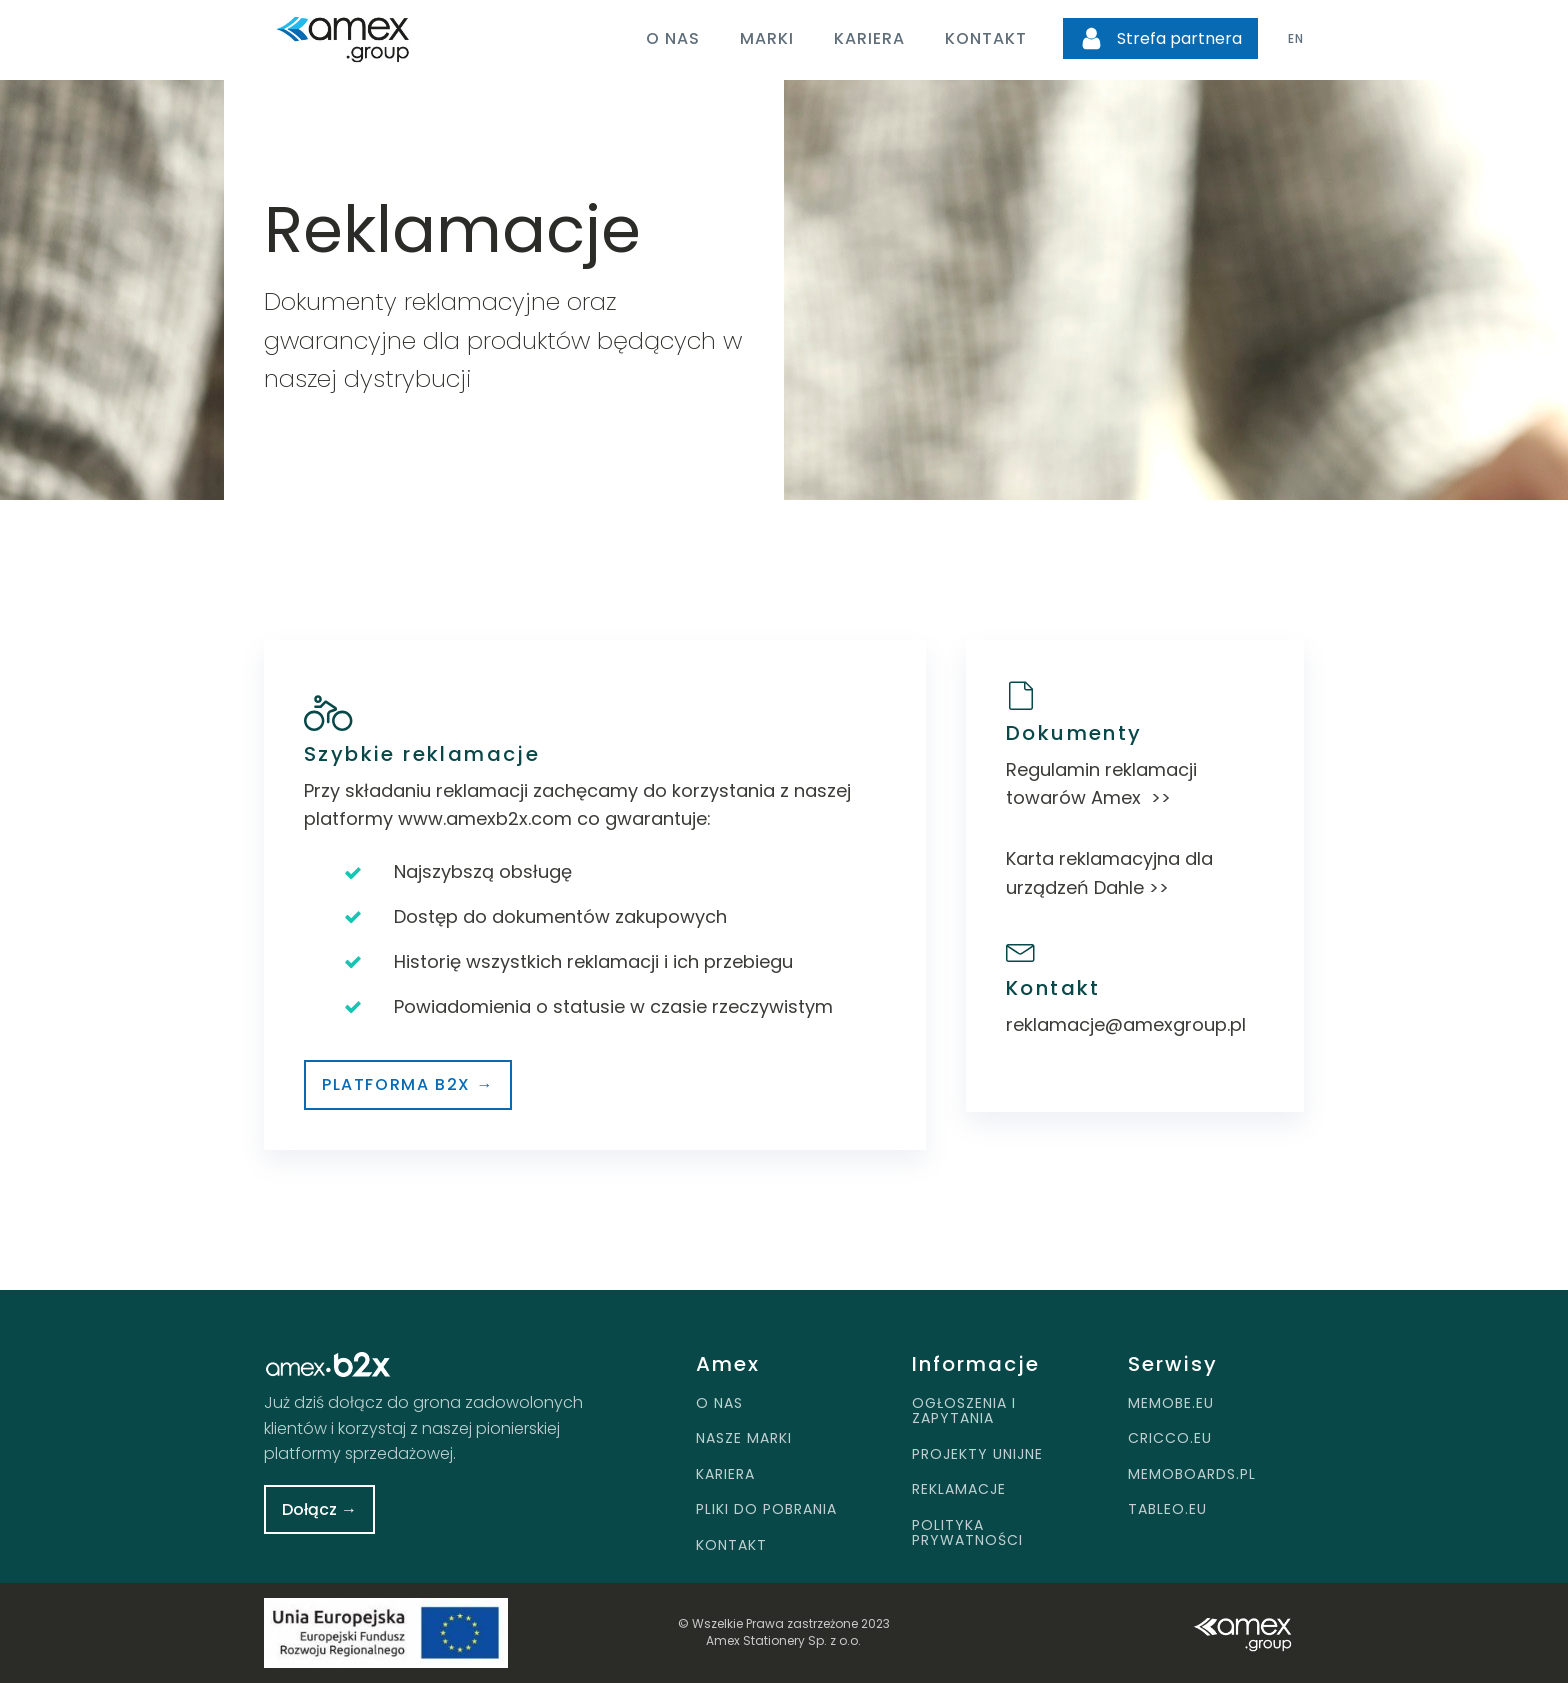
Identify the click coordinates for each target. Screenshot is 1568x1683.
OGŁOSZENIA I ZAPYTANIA (964, 1411)
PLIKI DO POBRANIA (766, 1509)
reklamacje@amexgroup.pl (1126, 1024)
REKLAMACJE (959, 1489)
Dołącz (319, 1509)
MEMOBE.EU (1171, 1403)
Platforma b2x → (408, 1084)
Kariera (869, 38)
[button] (1160, 39)
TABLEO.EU (1167, 1509)
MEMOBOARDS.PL (1192, 1474)
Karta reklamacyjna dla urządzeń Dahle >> (1109, 873)
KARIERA (725, 1474)
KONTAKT (731, 1545)
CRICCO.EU (1170, 1438)
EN (1296, 38)
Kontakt (986, 38)
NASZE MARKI (744, 1438)
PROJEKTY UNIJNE (977, 1454)
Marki (767, 38)
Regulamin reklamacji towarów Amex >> (1101, 784)
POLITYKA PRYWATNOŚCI (967, 1533)
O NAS (719, 1403)
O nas (673, 38)
